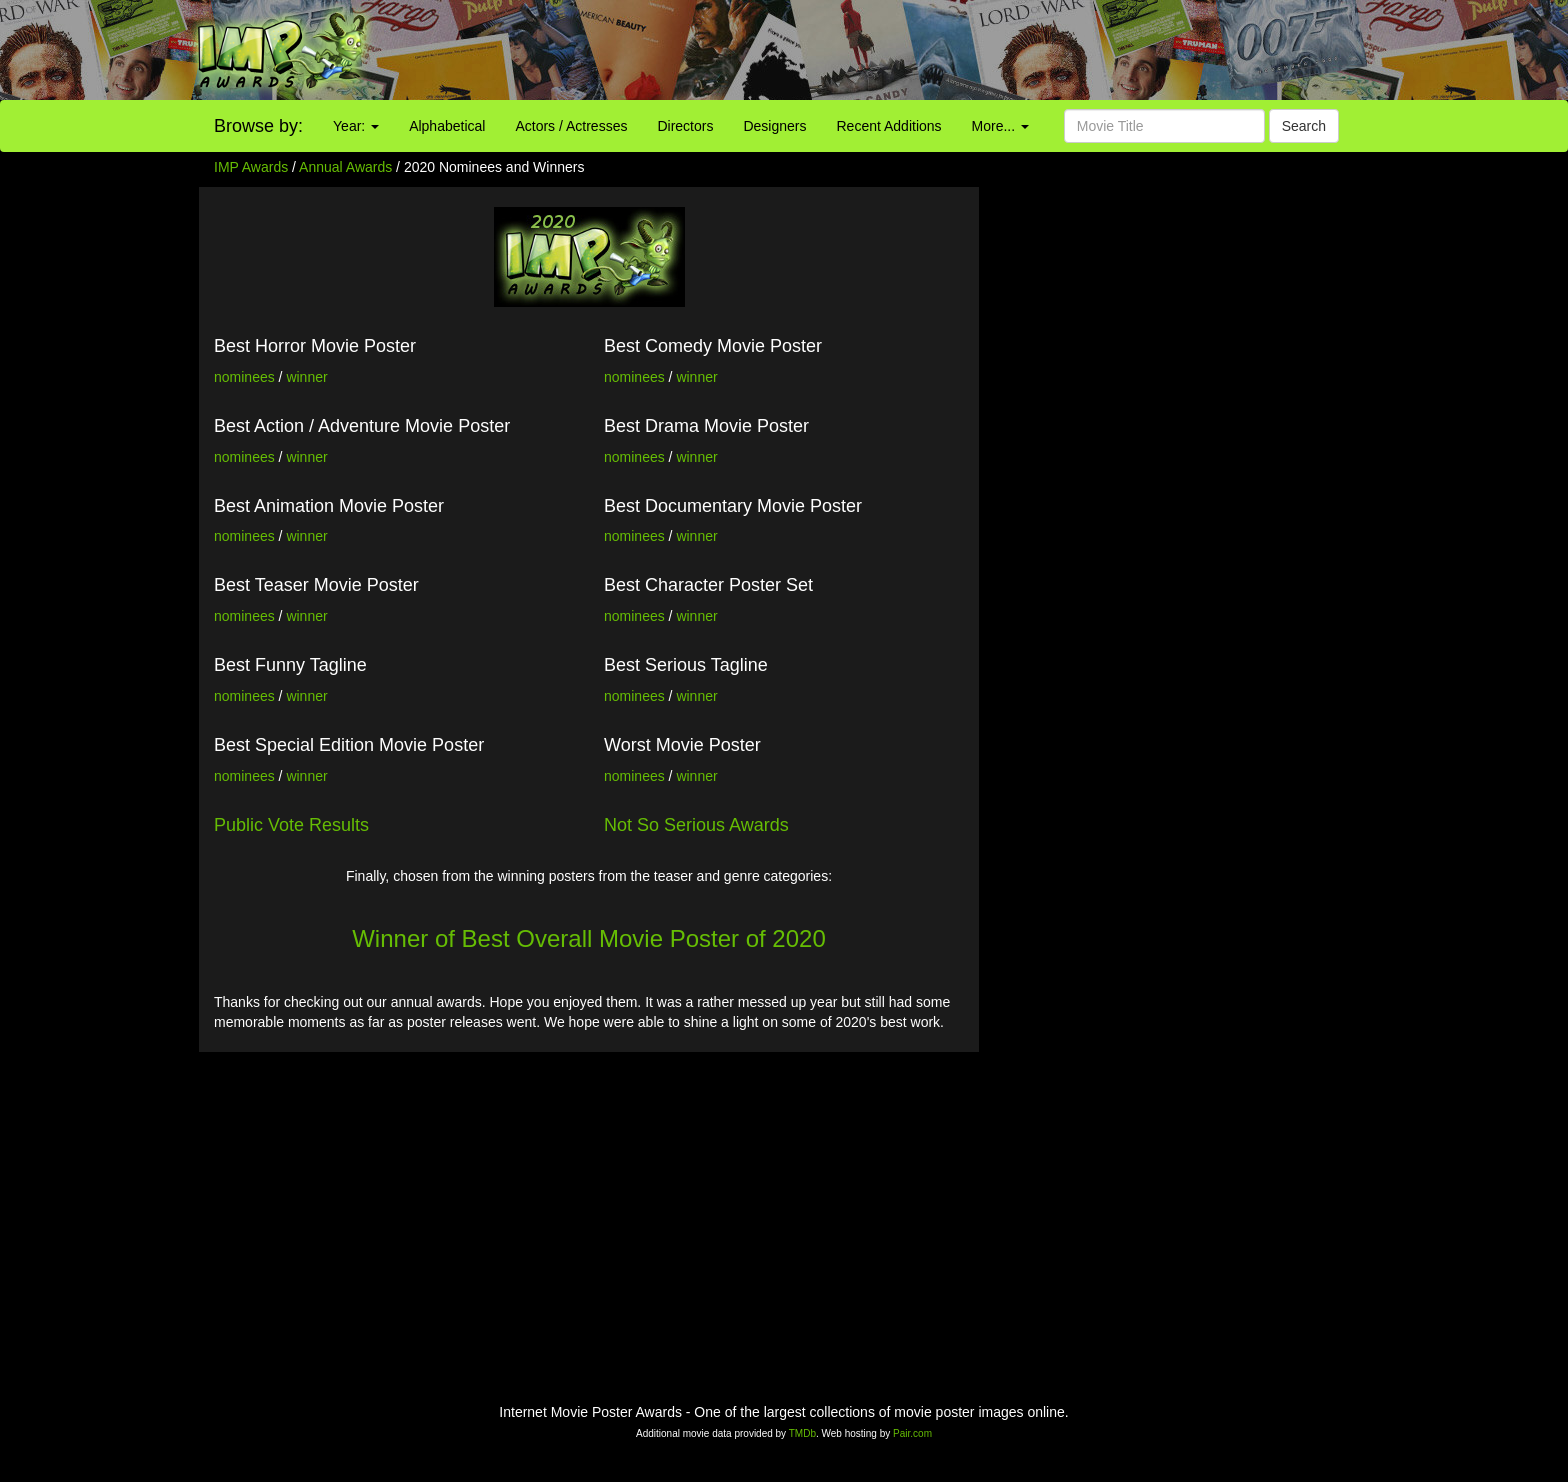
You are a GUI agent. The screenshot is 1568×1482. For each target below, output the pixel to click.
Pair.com (912, 1433)
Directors (685, 126)
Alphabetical (447, 126)
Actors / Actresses (571, 126)
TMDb (802, 1433)
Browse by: (258, 126)
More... (1000, 126)
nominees (244, 377)
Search (1304, 126)
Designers (774, 126)
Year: (356, 126)
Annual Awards (345, 167)
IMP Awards (251, 167)
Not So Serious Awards (696, 825)
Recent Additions (889, 126)
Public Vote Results (291, 825)
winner (306, 377)
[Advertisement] (980, 50)
